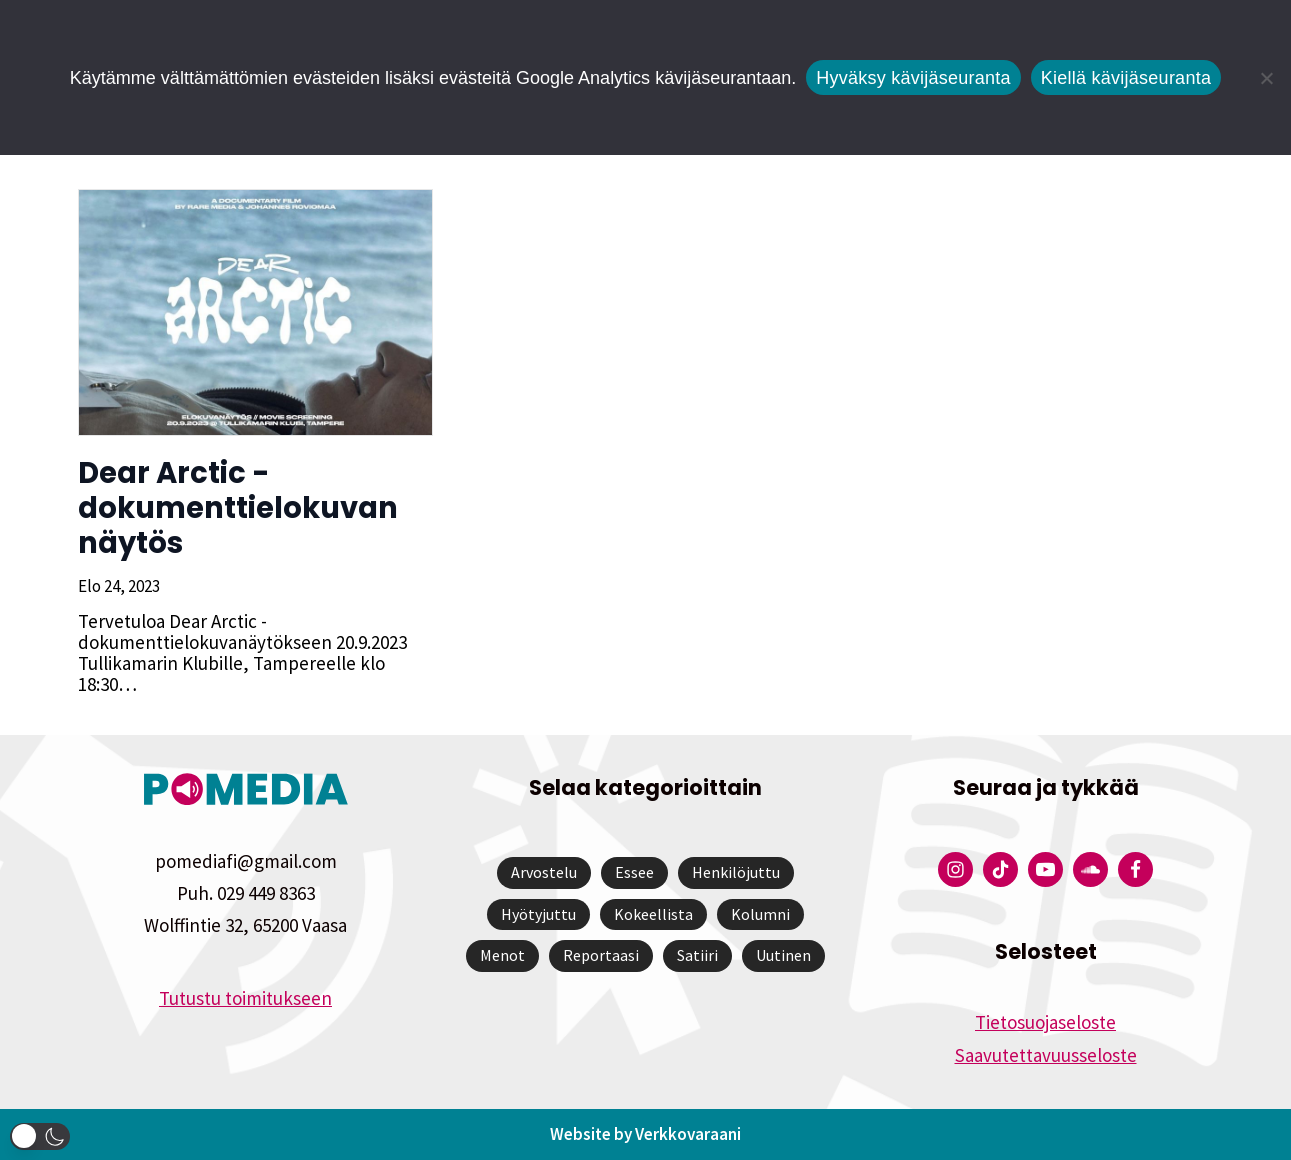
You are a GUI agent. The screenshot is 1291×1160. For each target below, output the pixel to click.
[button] (40, 1136)
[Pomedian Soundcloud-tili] (1090, 869)
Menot (502, 955)
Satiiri (697, 955)
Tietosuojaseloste (1045, 1022)
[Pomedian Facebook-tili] (1135, 869)
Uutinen (783, 955)
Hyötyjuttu (538, 914)
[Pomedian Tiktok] (1000, 869)
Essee (634, 872)
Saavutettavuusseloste (1046, 1055)
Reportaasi (601, 955)
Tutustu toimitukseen (245, 998)
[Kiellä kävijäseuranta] (1266, 78)
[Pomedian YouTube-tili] (1045, 869)
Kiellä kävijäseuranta (1126, 78)
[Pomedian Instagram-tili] (955, 869)
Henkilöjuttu (736, 872)
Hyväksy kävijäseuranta (913, 78)
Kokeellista (653, 914)
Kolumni (760, 914)
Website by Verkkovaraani (645, 1134)
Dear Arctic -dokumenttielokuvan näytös (236, 508)
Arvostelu (544, 872)
